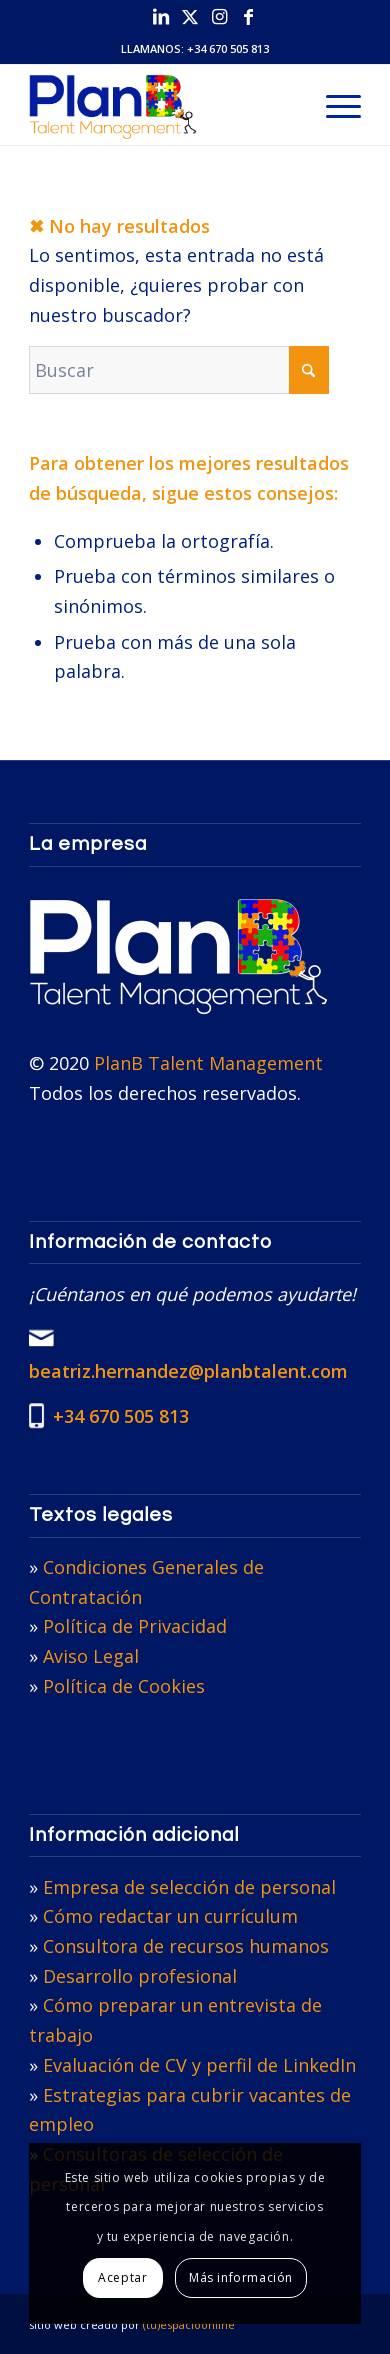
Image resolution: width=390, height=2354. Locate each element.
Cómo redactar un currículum (170, 1916)
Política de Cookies (124, 1686)
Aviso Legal (91, 1656)
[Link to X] (190, 16)
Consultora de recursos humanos (186, 1946)
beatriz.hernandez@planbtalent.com (188, 1371)
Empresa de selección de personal (189, 1887)
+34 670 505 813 (228, 48)
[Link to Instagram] (219, 16)
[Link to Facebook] (248, 16)
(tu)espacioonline (189, 2324)
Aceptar (122, 2277)
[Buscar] (179, 370)
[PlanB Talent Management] (161, 105)
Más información (241, 2277)
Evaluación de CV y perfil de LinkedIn (199, 2065)
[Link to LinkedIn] (161, 16)
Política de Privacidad (135, 1626)
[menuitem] (333, 105)
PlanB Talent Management (208, 1063)
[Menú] (333, 105)
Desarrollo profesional (140, 1976)
